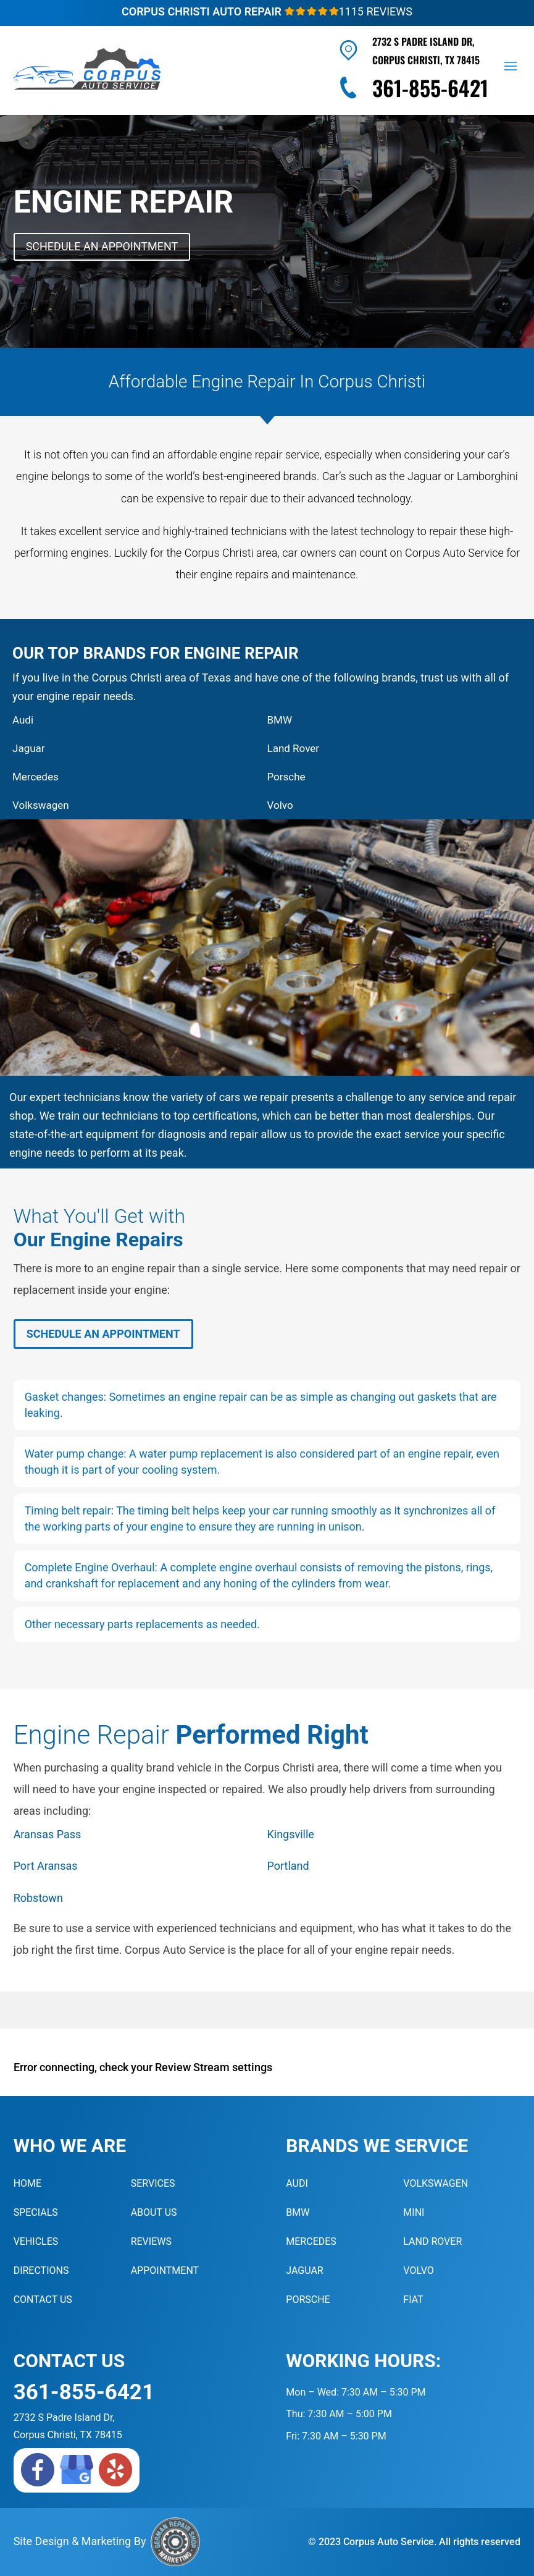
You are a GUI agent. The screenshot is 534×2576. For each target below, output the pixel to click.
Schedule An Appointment (102, 246)
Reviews (151, 2241)
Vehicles (36, 2241)
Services (153, 2183)
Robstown (38, 1897)
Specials (36, 2212)
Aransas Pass (47, 1834)
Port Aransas (46, 1865)
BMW (280, 720)
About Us (154, 2212)
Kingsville (290, 1834)
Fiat (413, 2299)
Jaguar (28, 748)
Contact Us (43, 2299)
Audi (22, 720)
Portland (288, 1865)
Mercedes (35, 777)
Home (27, 2183)
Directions (41, 2270)
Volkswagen (40, 805)
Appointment (165, 2270)
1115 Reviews (349, 11)
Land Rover (293, 748)
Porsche (286, 777)
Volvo (280, 805)
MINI (413, 2212)
